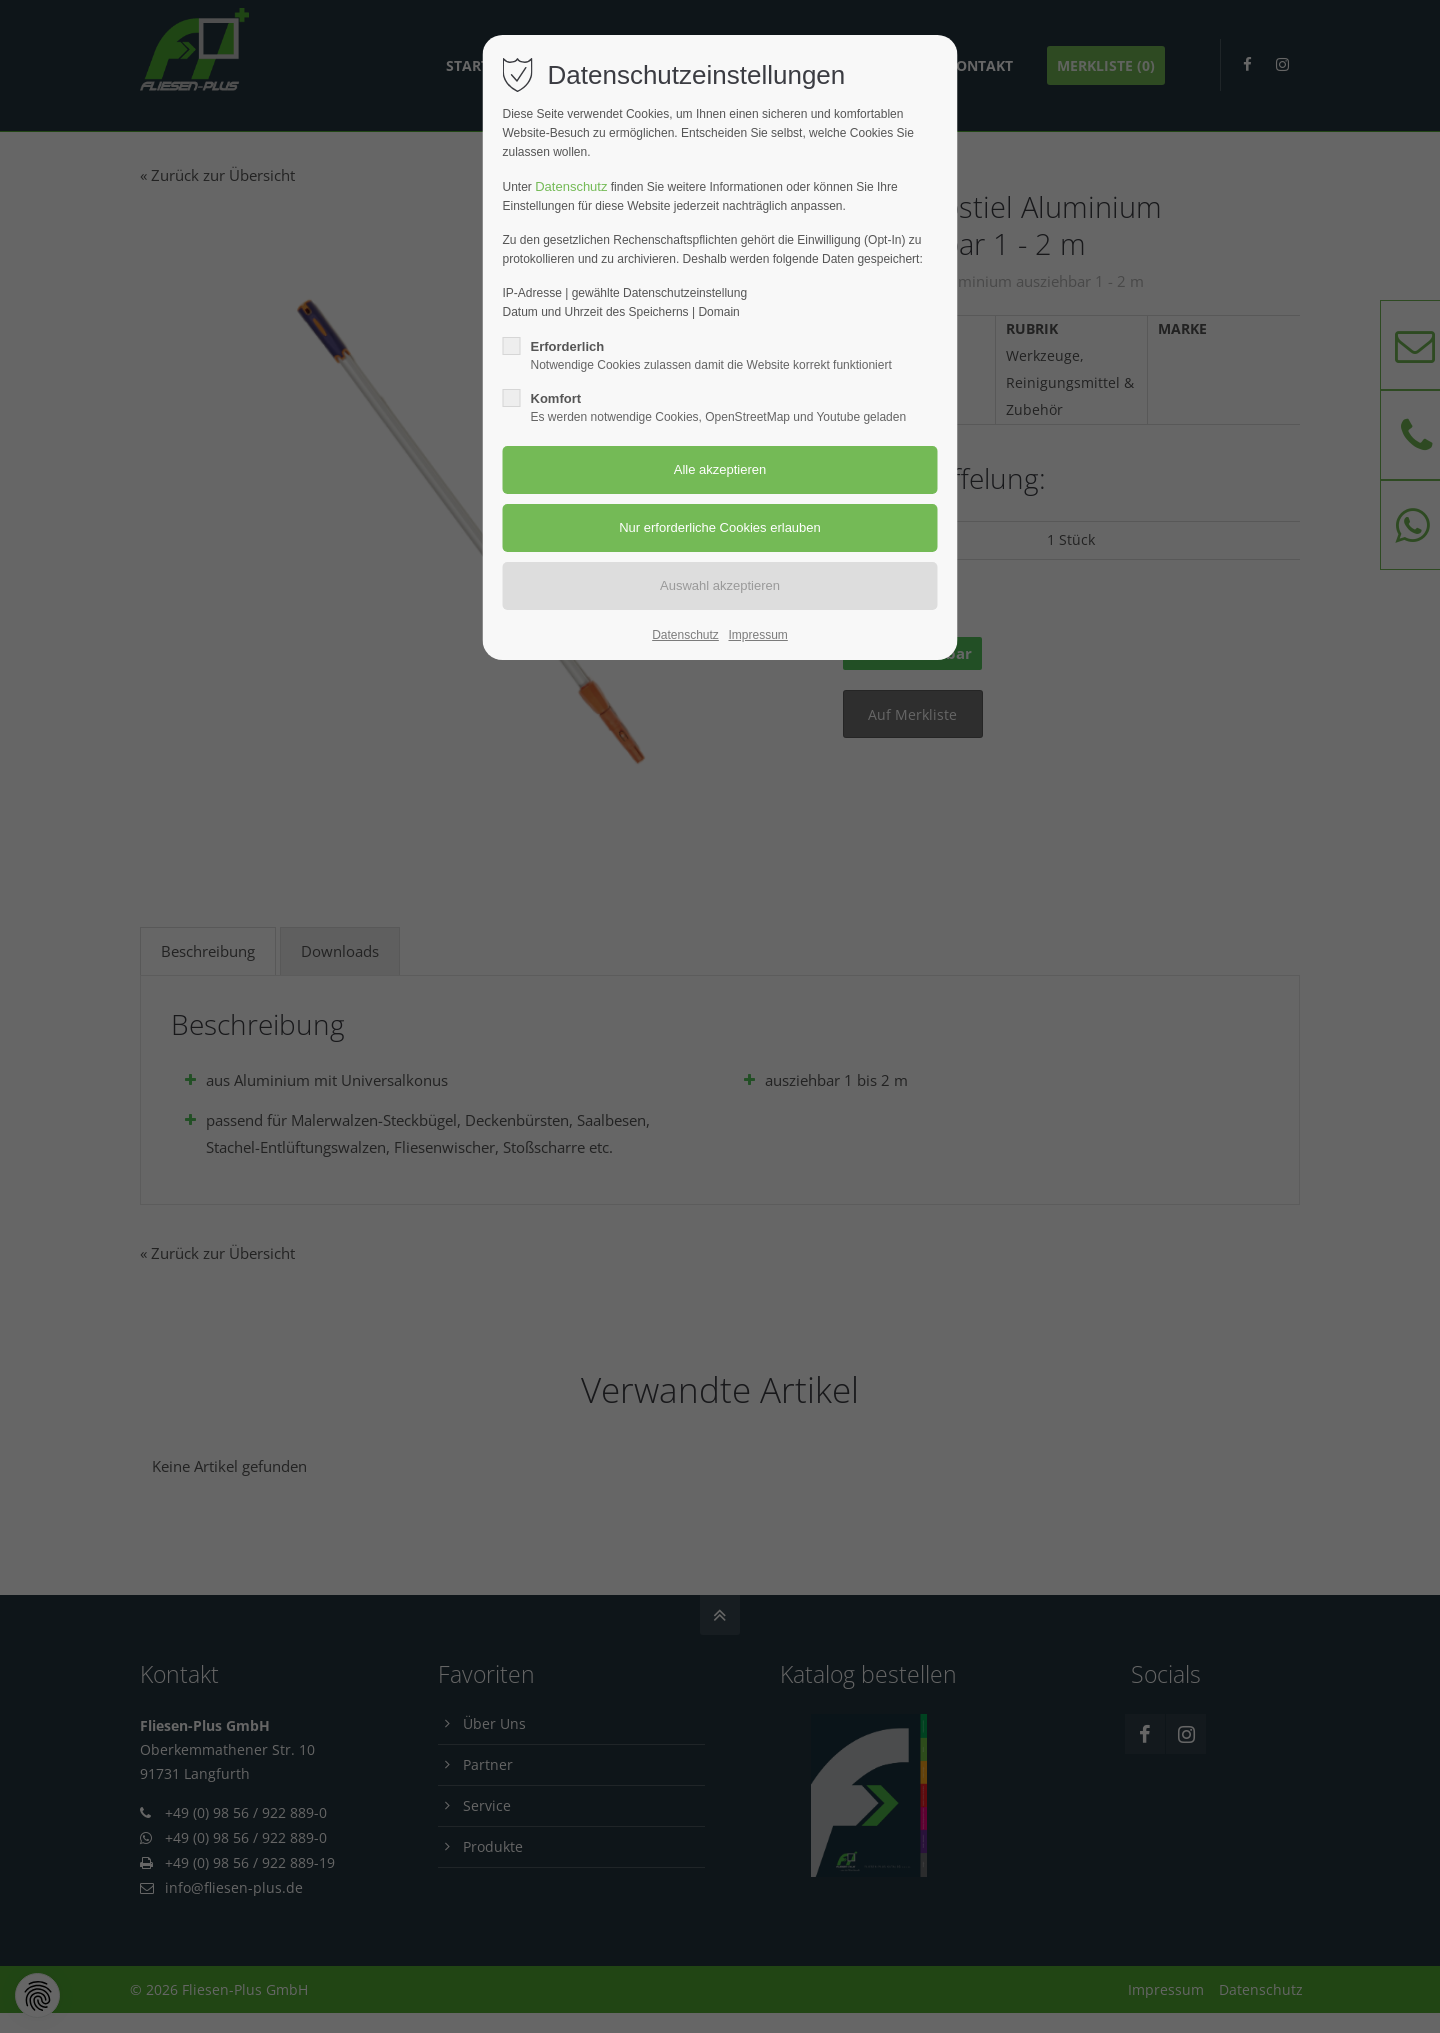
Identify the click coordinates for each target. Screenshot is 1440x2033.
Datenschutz (571, 186)
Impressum (757, 635)
